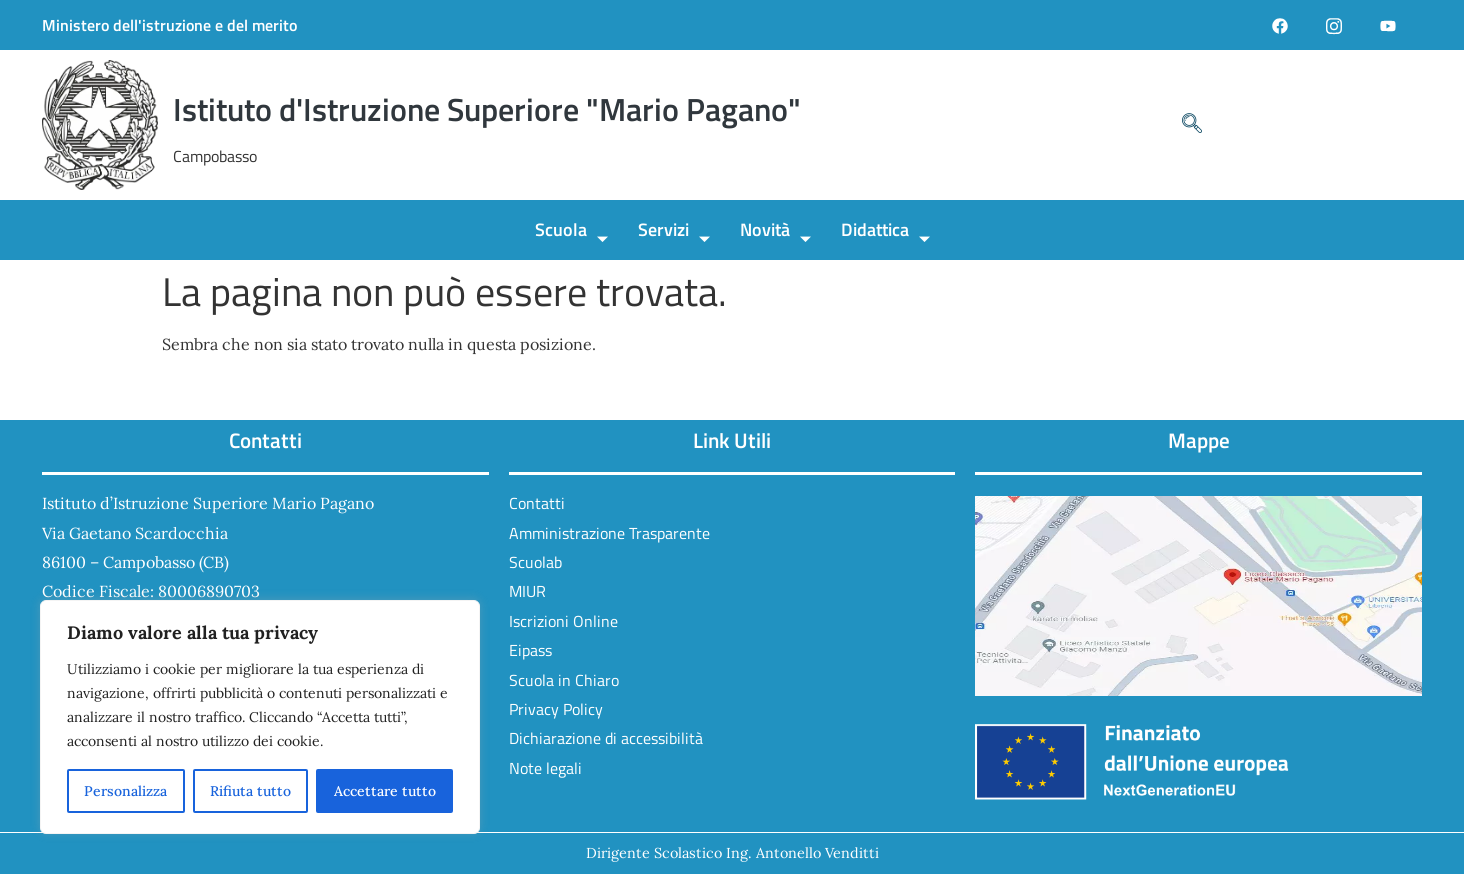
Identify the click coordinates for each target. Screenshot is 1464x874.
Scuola (571, 232)
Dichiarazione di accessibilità (606, 738)
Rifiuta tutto (250, 791)
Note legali (545, 768)
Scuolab (535, 562)
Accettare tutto (385, 791)
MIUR (527, 591)
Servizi (674, 232)
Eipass (530, 650)
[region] (260, 717)
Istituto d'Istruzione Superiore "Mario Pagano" (487, 109)
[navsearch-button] (1182, 125)
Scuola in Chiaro (564, 680)
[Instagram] (1334, 25)
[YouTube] (1388, 25)
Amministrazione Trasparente (609, 533)
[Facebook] (1280, 25)
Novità (775, 232)
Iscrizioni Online (563, 621)
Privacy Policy (556, 709)
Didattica (885, 232)
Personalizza (125, 791)
